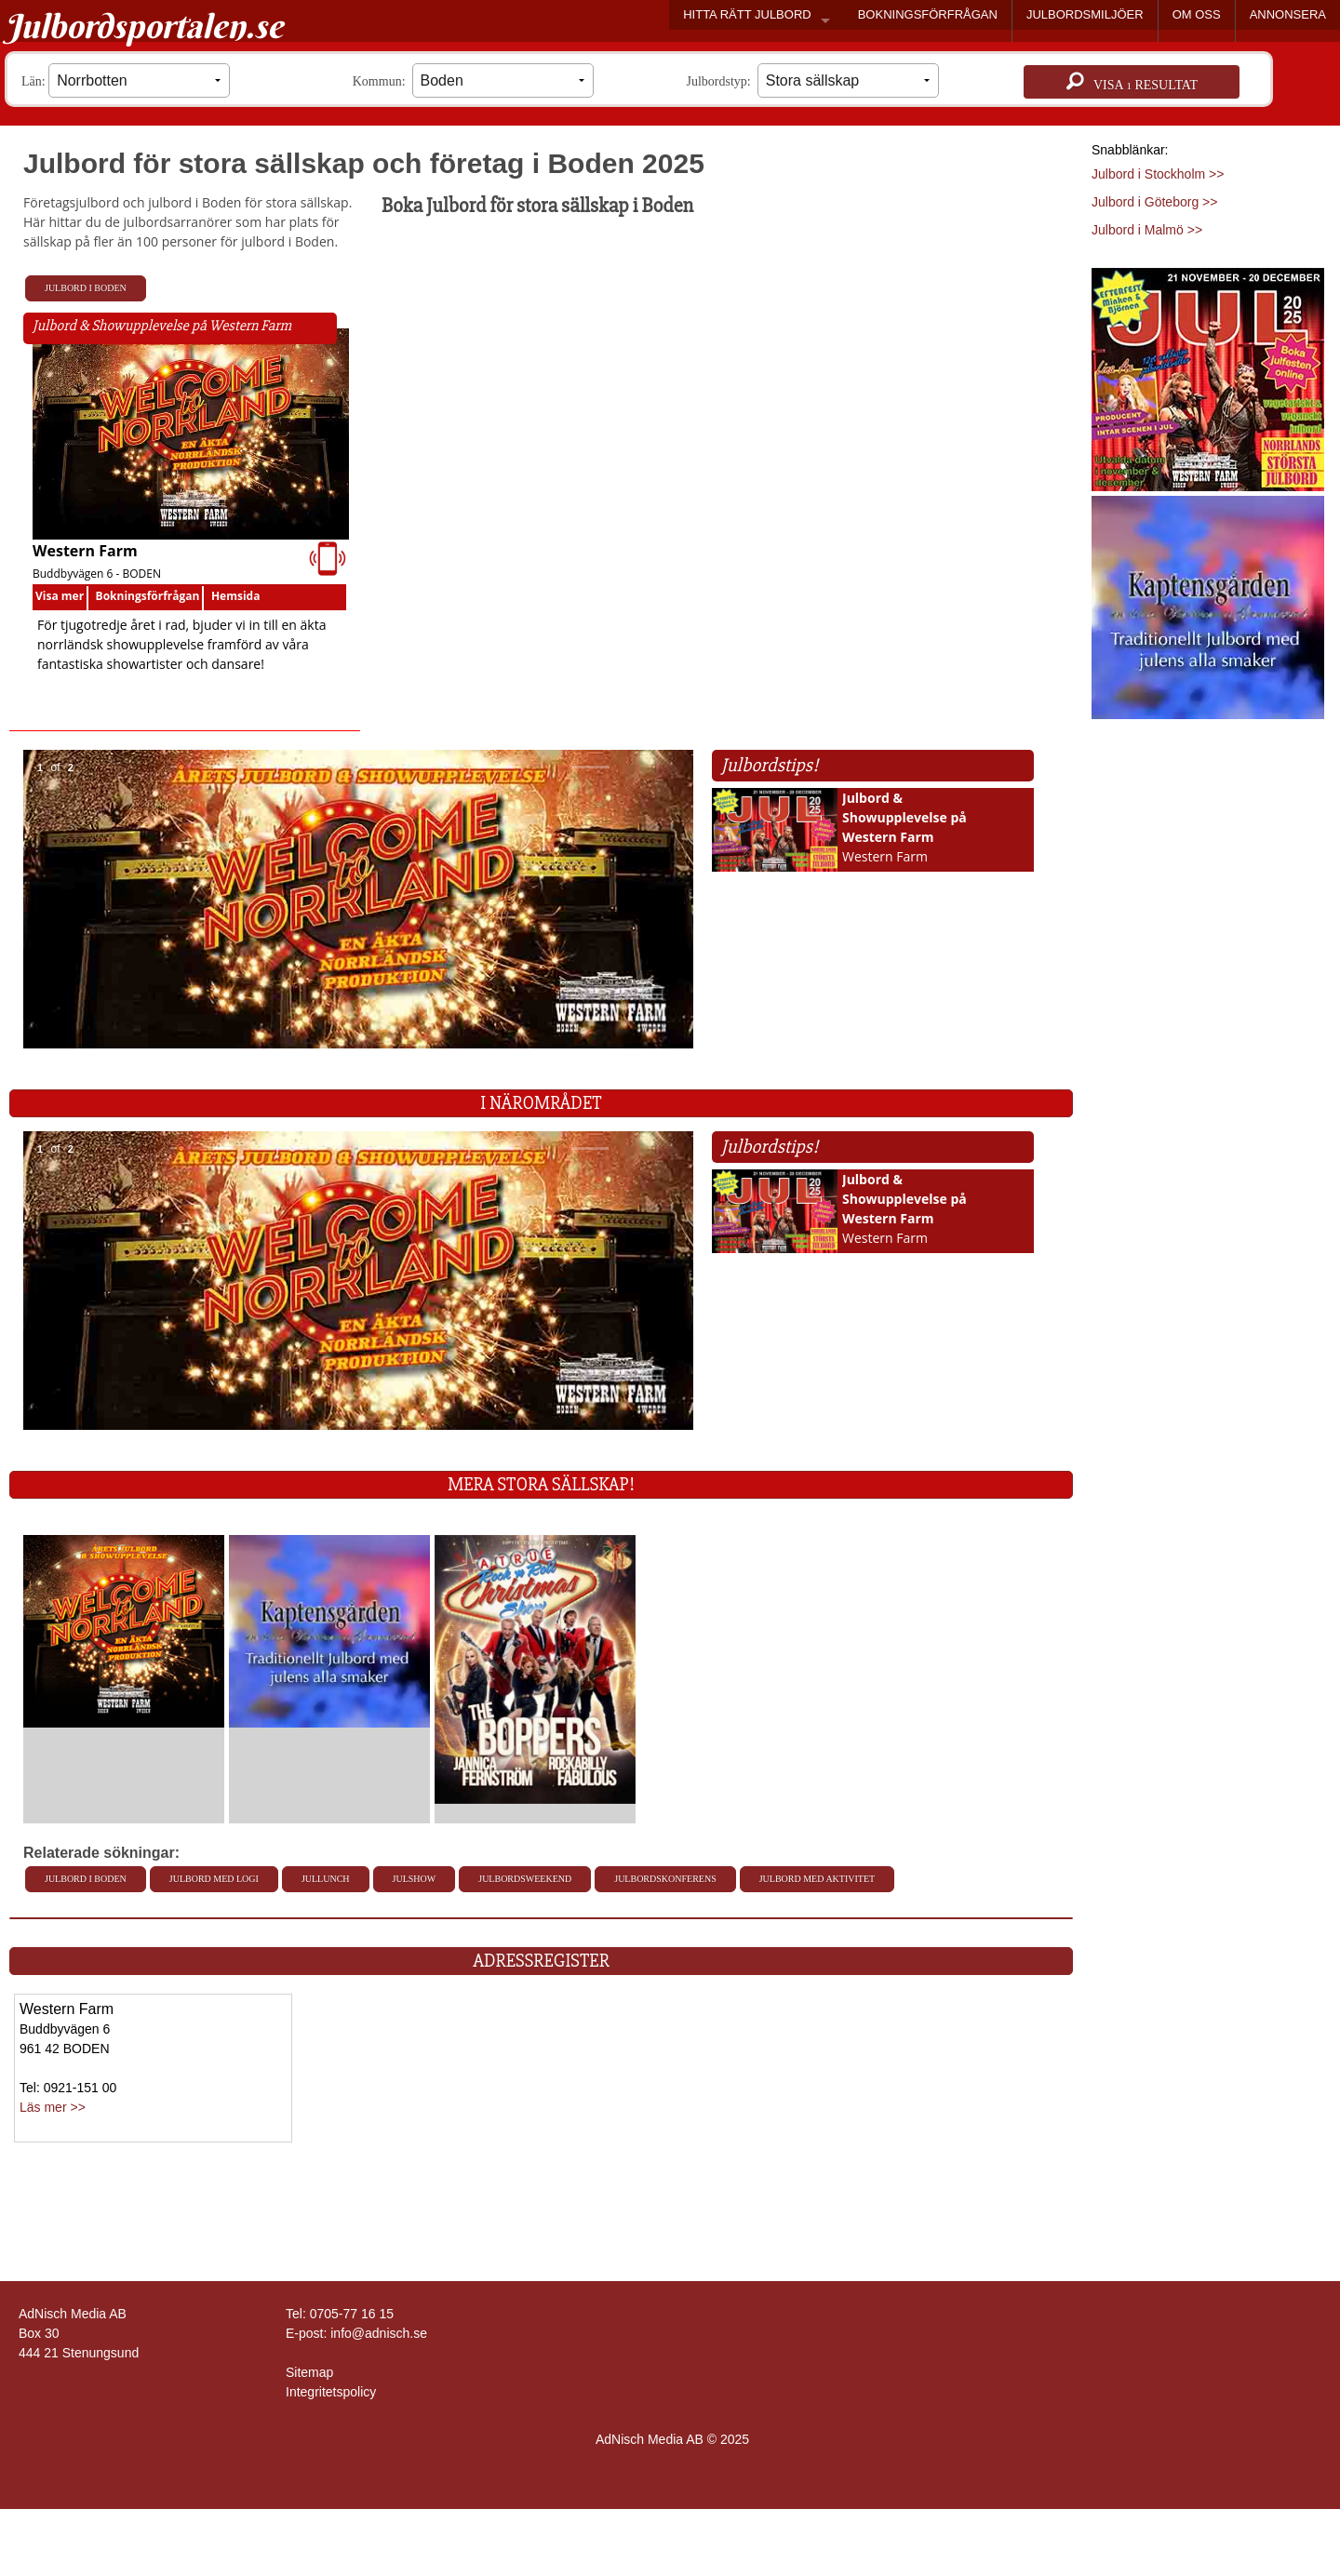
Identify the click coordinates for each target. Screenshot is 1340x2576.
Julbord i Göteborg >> (1154, 201)
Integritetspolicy (331, 2391)
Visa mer (59, 596)
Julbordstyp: (813, 80)
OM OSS (1196, 14)
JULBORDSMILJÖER (1085, 14)
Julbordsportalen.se (144, 26)
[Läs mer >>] (1208, 375)
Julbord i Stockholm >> (1158, 174)
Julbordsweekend (524, 1879)
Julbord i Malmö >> (1147, 229)
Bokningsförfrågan (148, 596)
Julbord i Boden (86, 288)
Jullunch (326, 1879)
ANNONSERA (1288, 14)
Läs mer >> (53, 2107)
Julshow (414, 1879)
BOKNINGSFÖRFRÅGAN (928, 14)
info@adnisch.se (378, 2333)
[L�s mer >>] (123, 1630)
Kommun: (473, 80)
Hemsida (236, 596)
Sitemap (309, 2372)
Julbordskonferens (665, 1879)
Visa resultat (1132, 82)
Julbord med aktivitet (817, 1879)
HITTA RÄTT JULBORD (747, 14)
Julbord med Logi (214, 1879)
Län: (125, 80)
